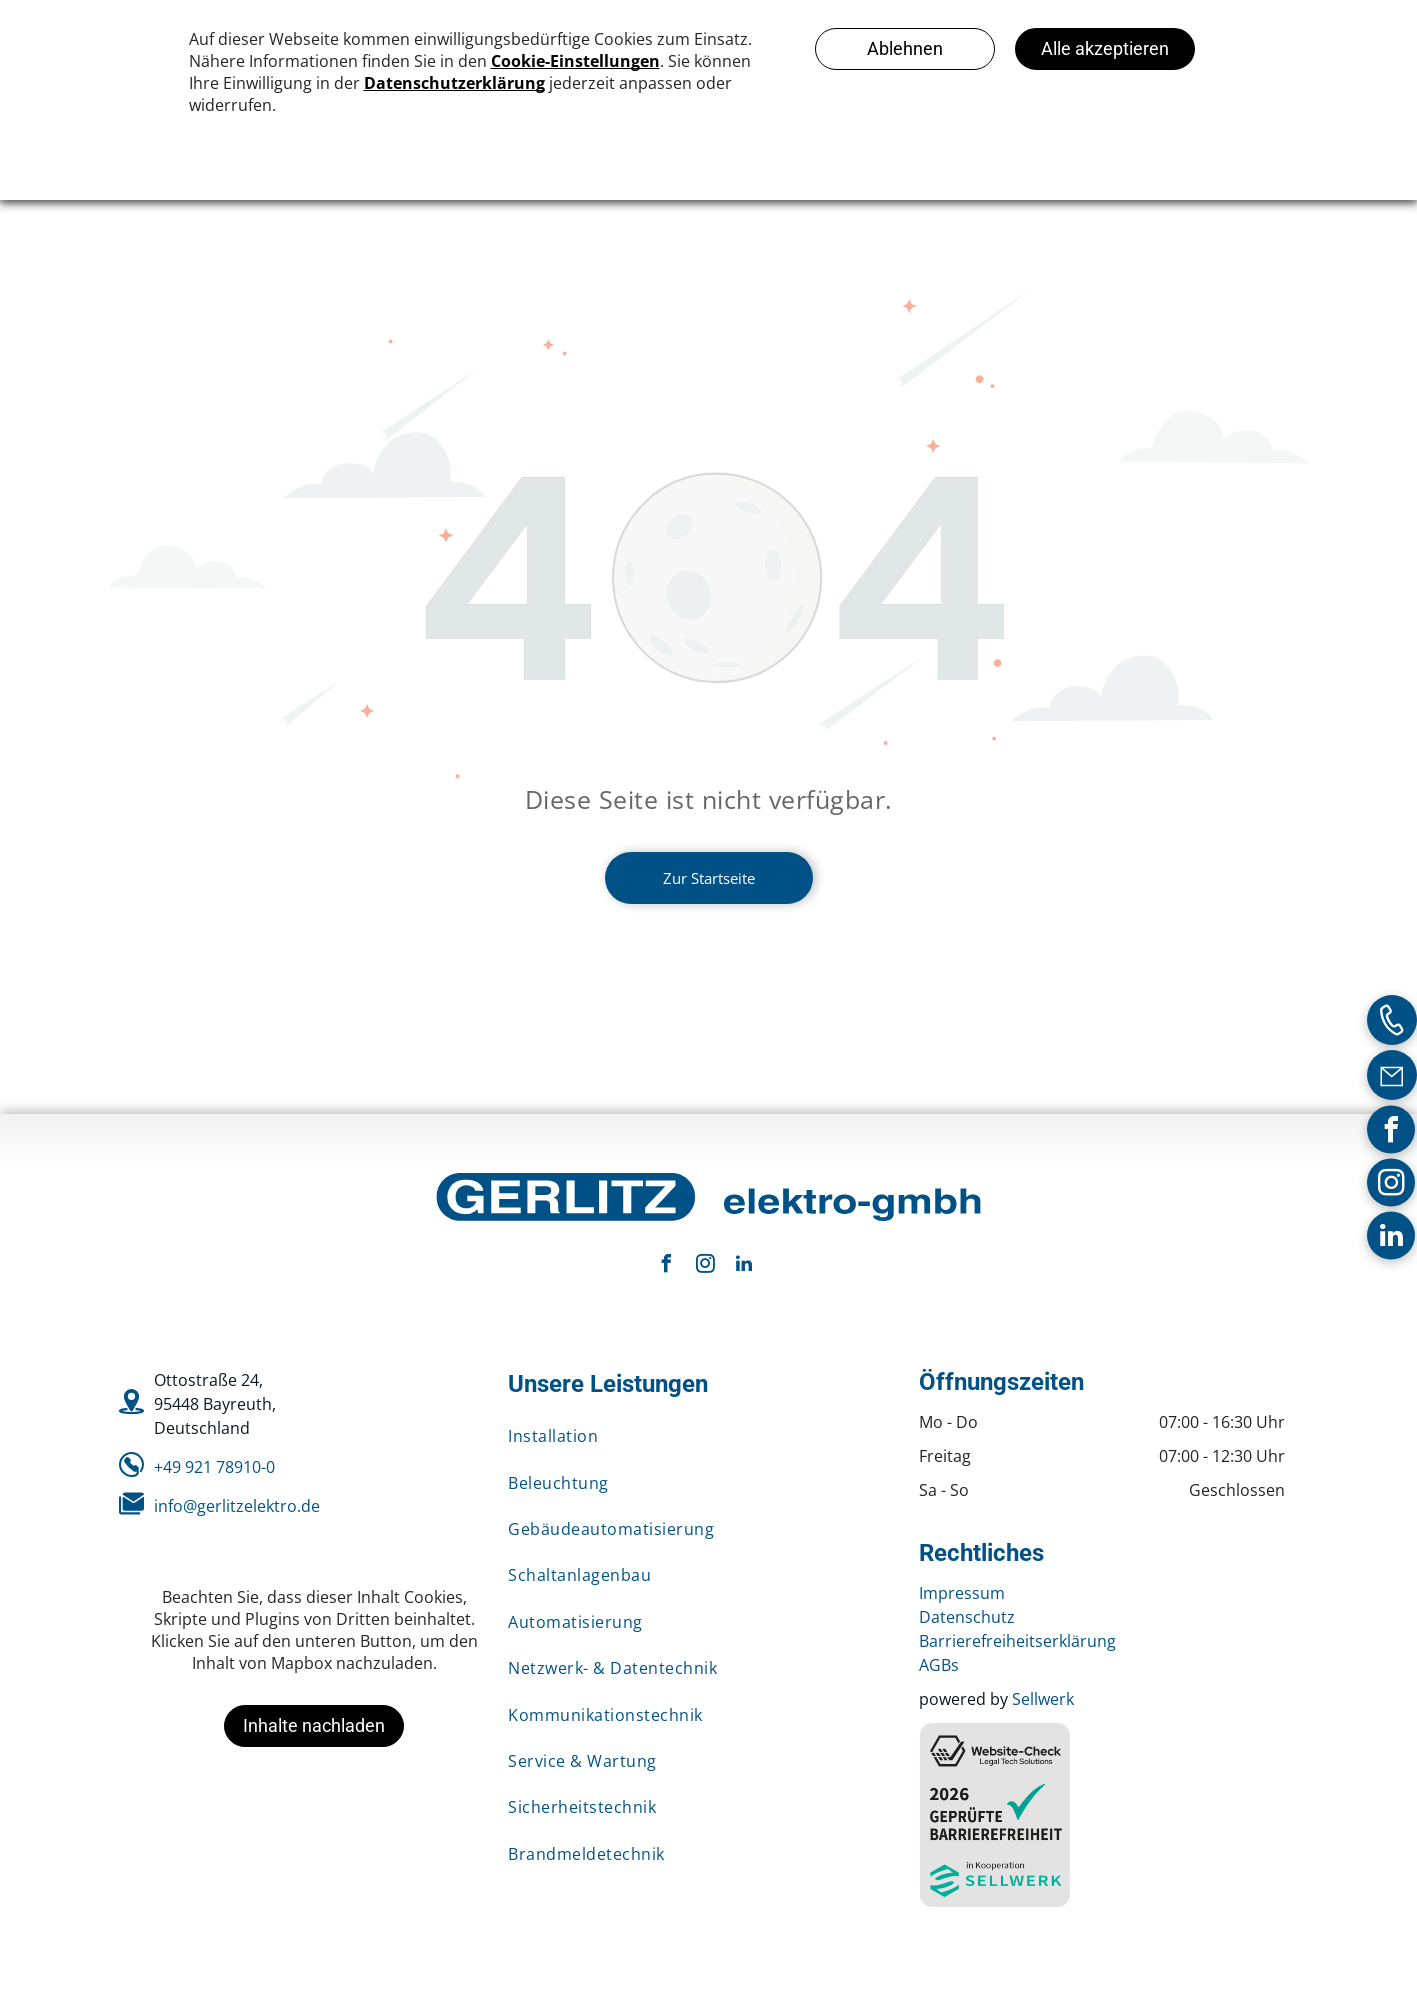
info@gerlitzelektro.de (237, 1506)
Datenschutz (967, 1617)
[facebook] (1391, 1131)
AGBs (939, 1665)
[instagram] (1391, 1184)
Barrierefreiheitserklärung (1017, 1641)
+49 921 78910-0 (214, 1467)
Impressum (962, 1593)
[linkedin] (1391, 1237)
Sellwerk (1043, 1699)
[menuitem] (698, 1436)
